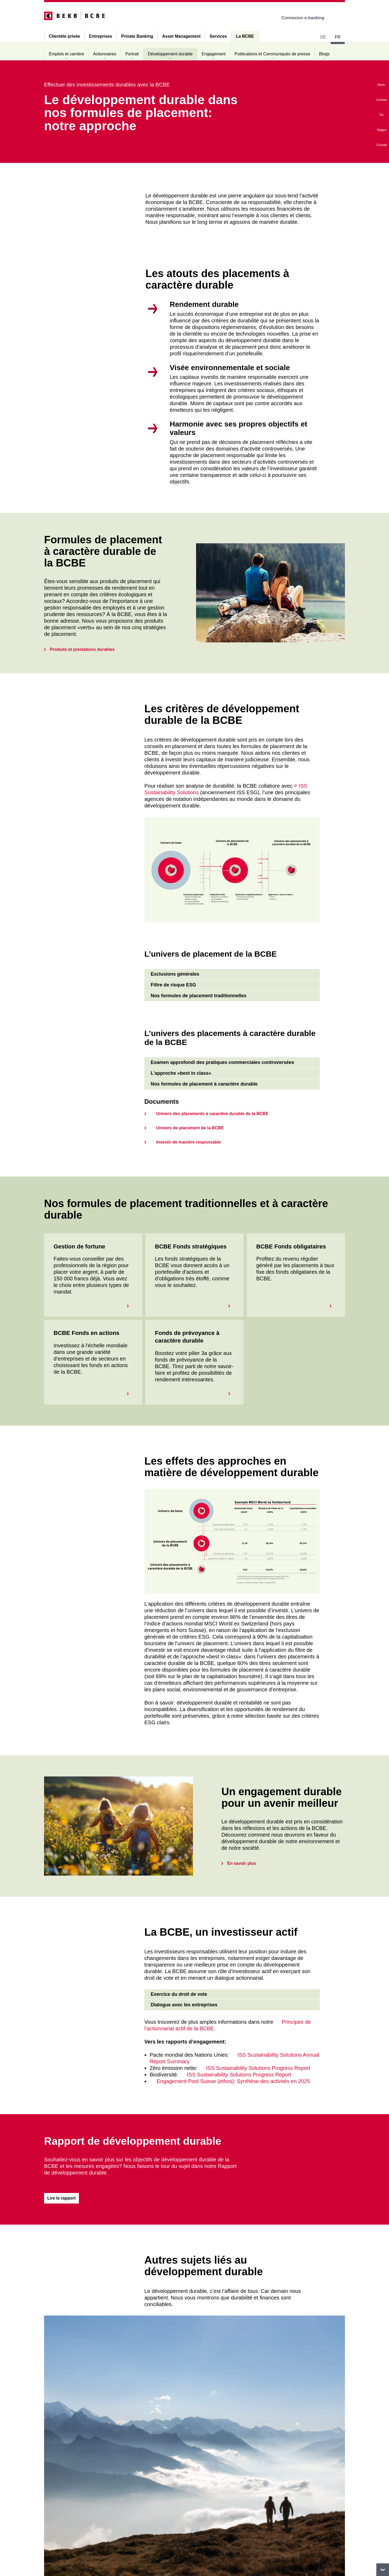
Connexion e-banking (306, 18)
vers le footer (382, 2569)
